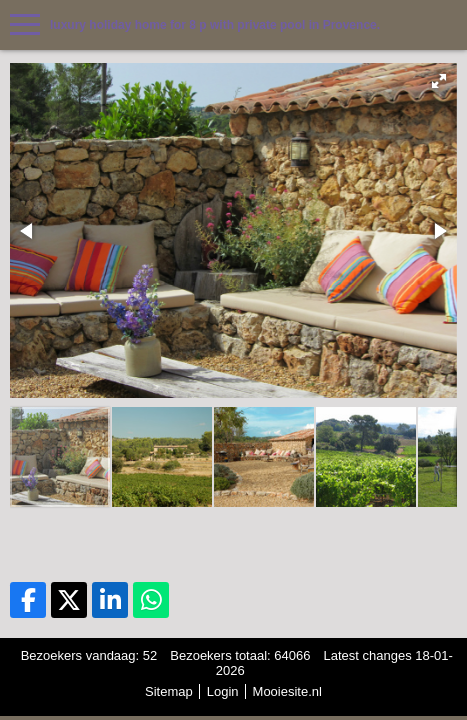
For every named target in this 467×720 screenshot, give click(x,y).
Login (223, 691)
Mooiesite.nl (287, 691)
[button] (439, 81)
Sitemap (169, 691)
